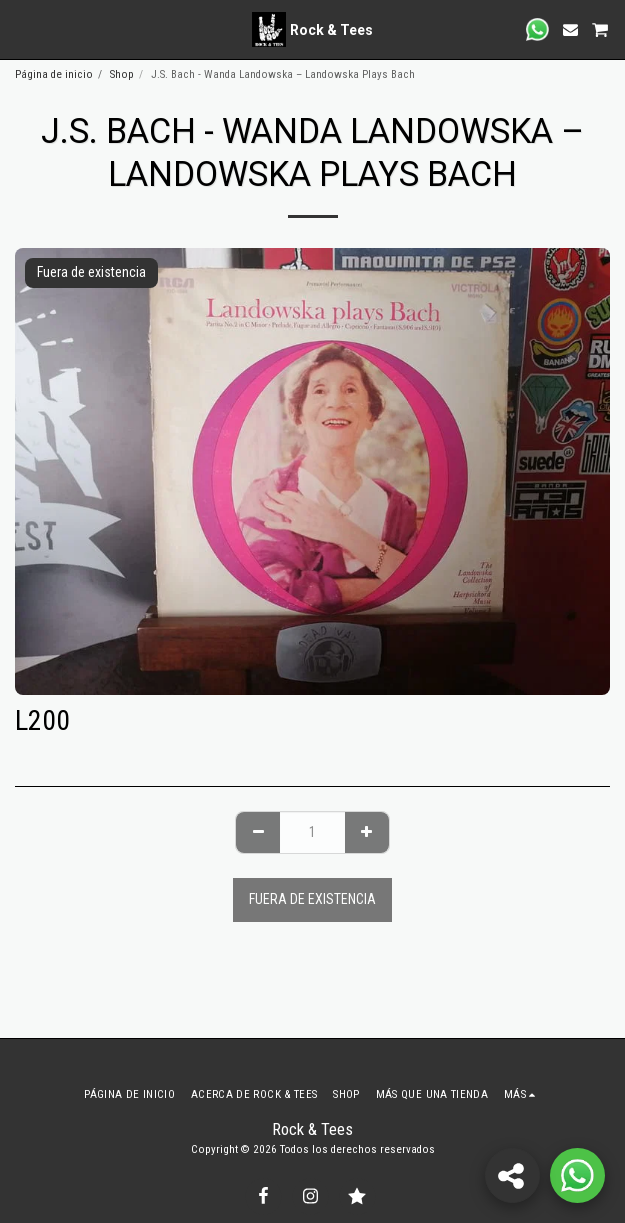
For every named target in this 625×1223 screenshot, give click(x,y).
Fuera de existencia (312, 899)
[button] (22, 29)
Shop (122, 74)
